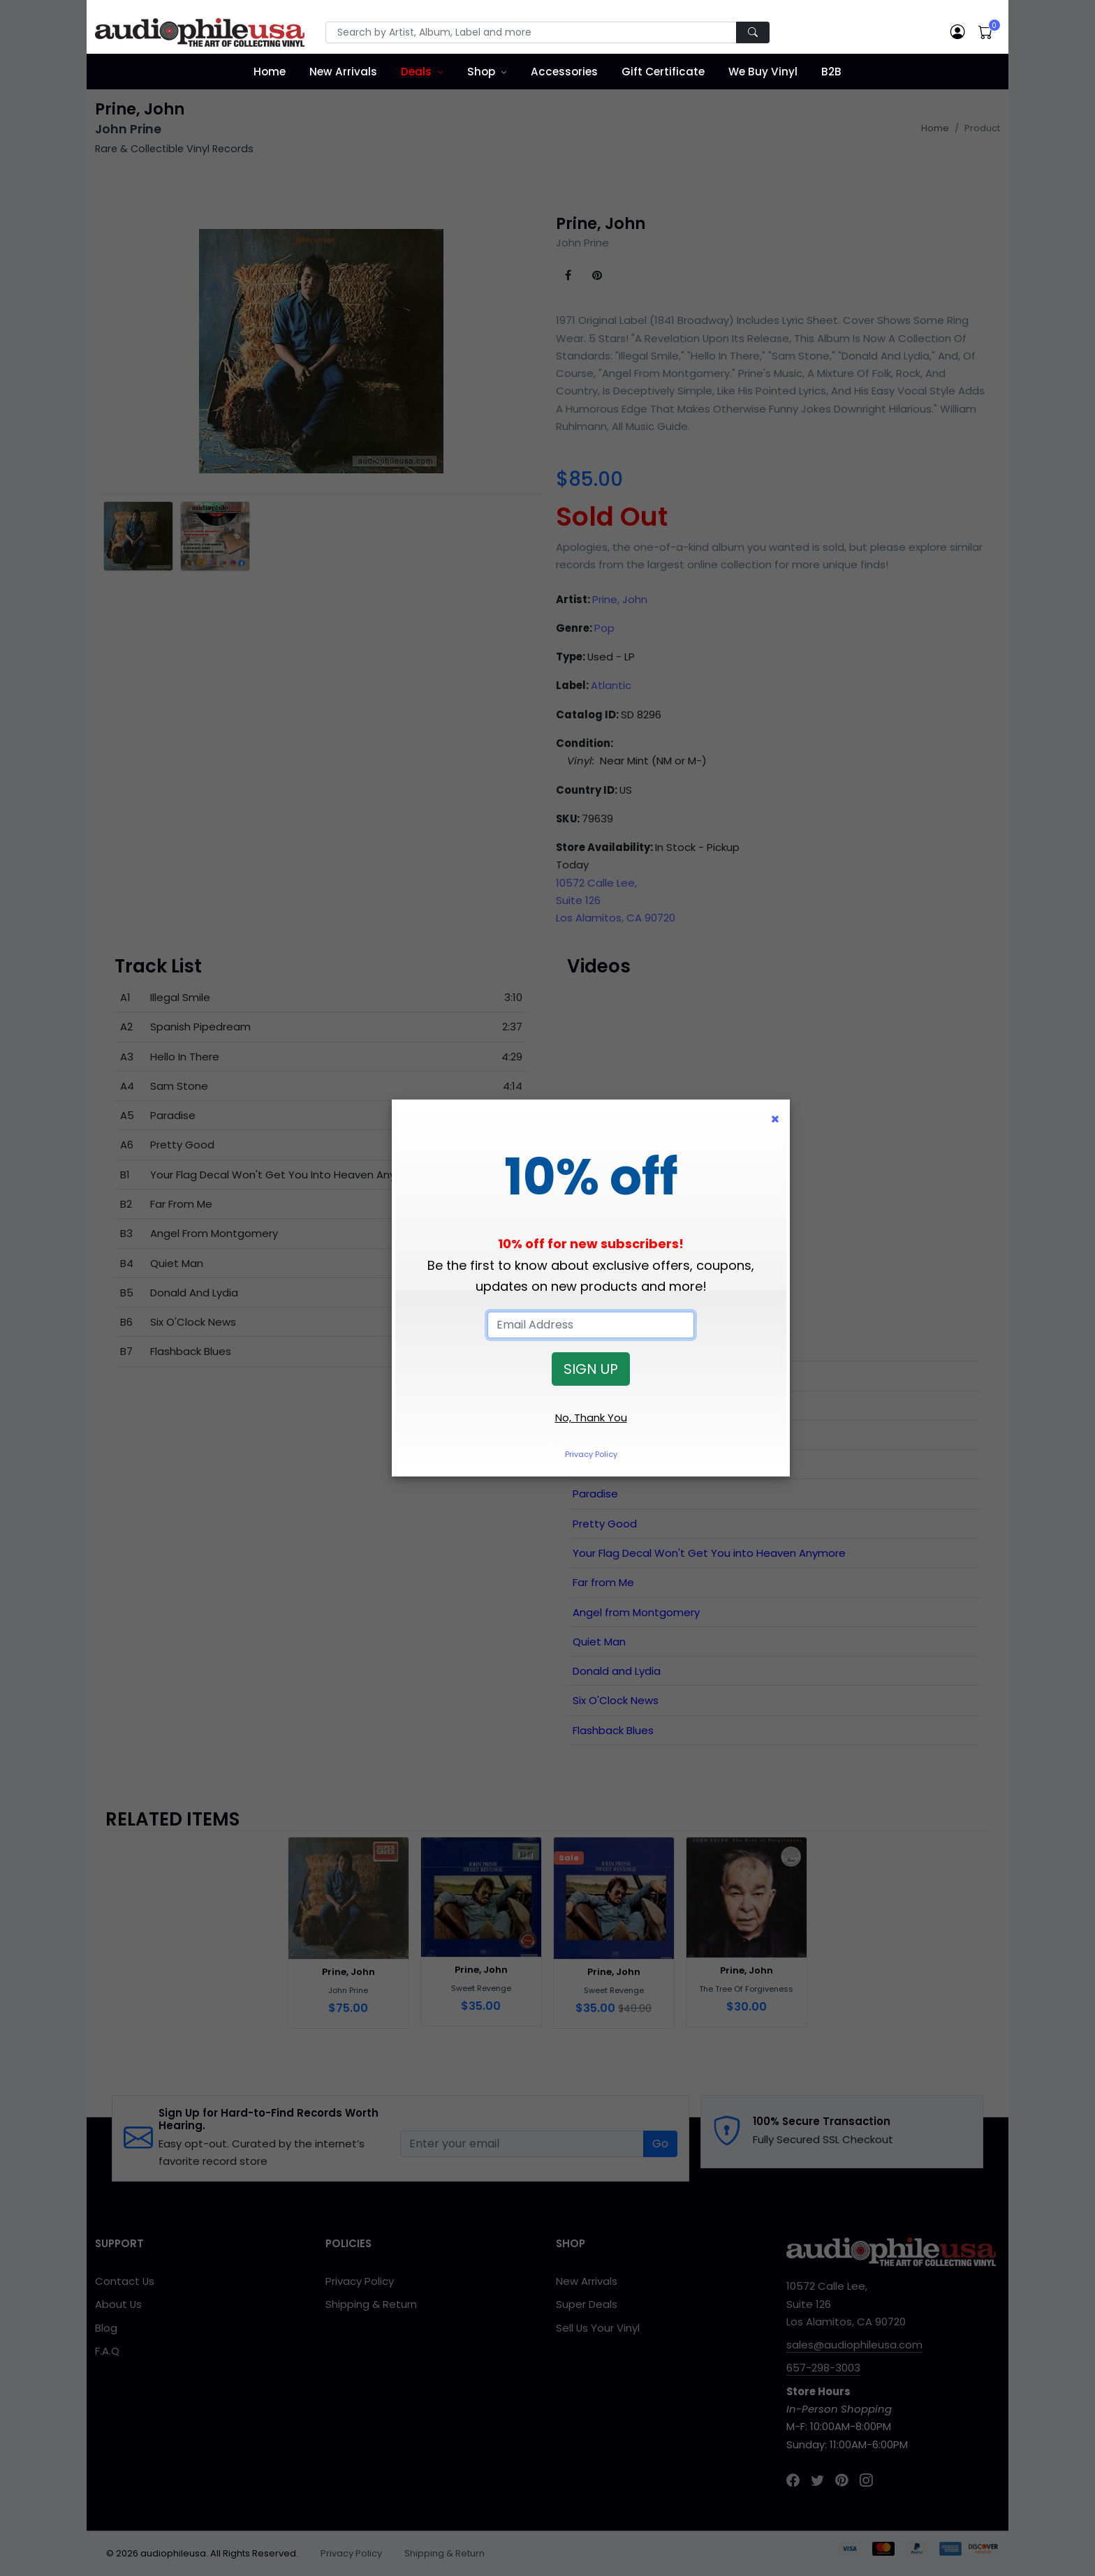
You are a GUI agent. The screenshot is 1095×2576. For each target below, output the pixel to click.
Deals (416, 71)
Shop (481, 71)
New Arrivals (343, 71)
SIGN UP (591, 1369)
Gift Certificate (663, 71)
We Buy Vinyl (763, 71)
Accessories (564, 71)
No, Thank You (591, 1417)
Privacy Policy (591, 1454)
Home (269, 71)
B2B (831, 71)
